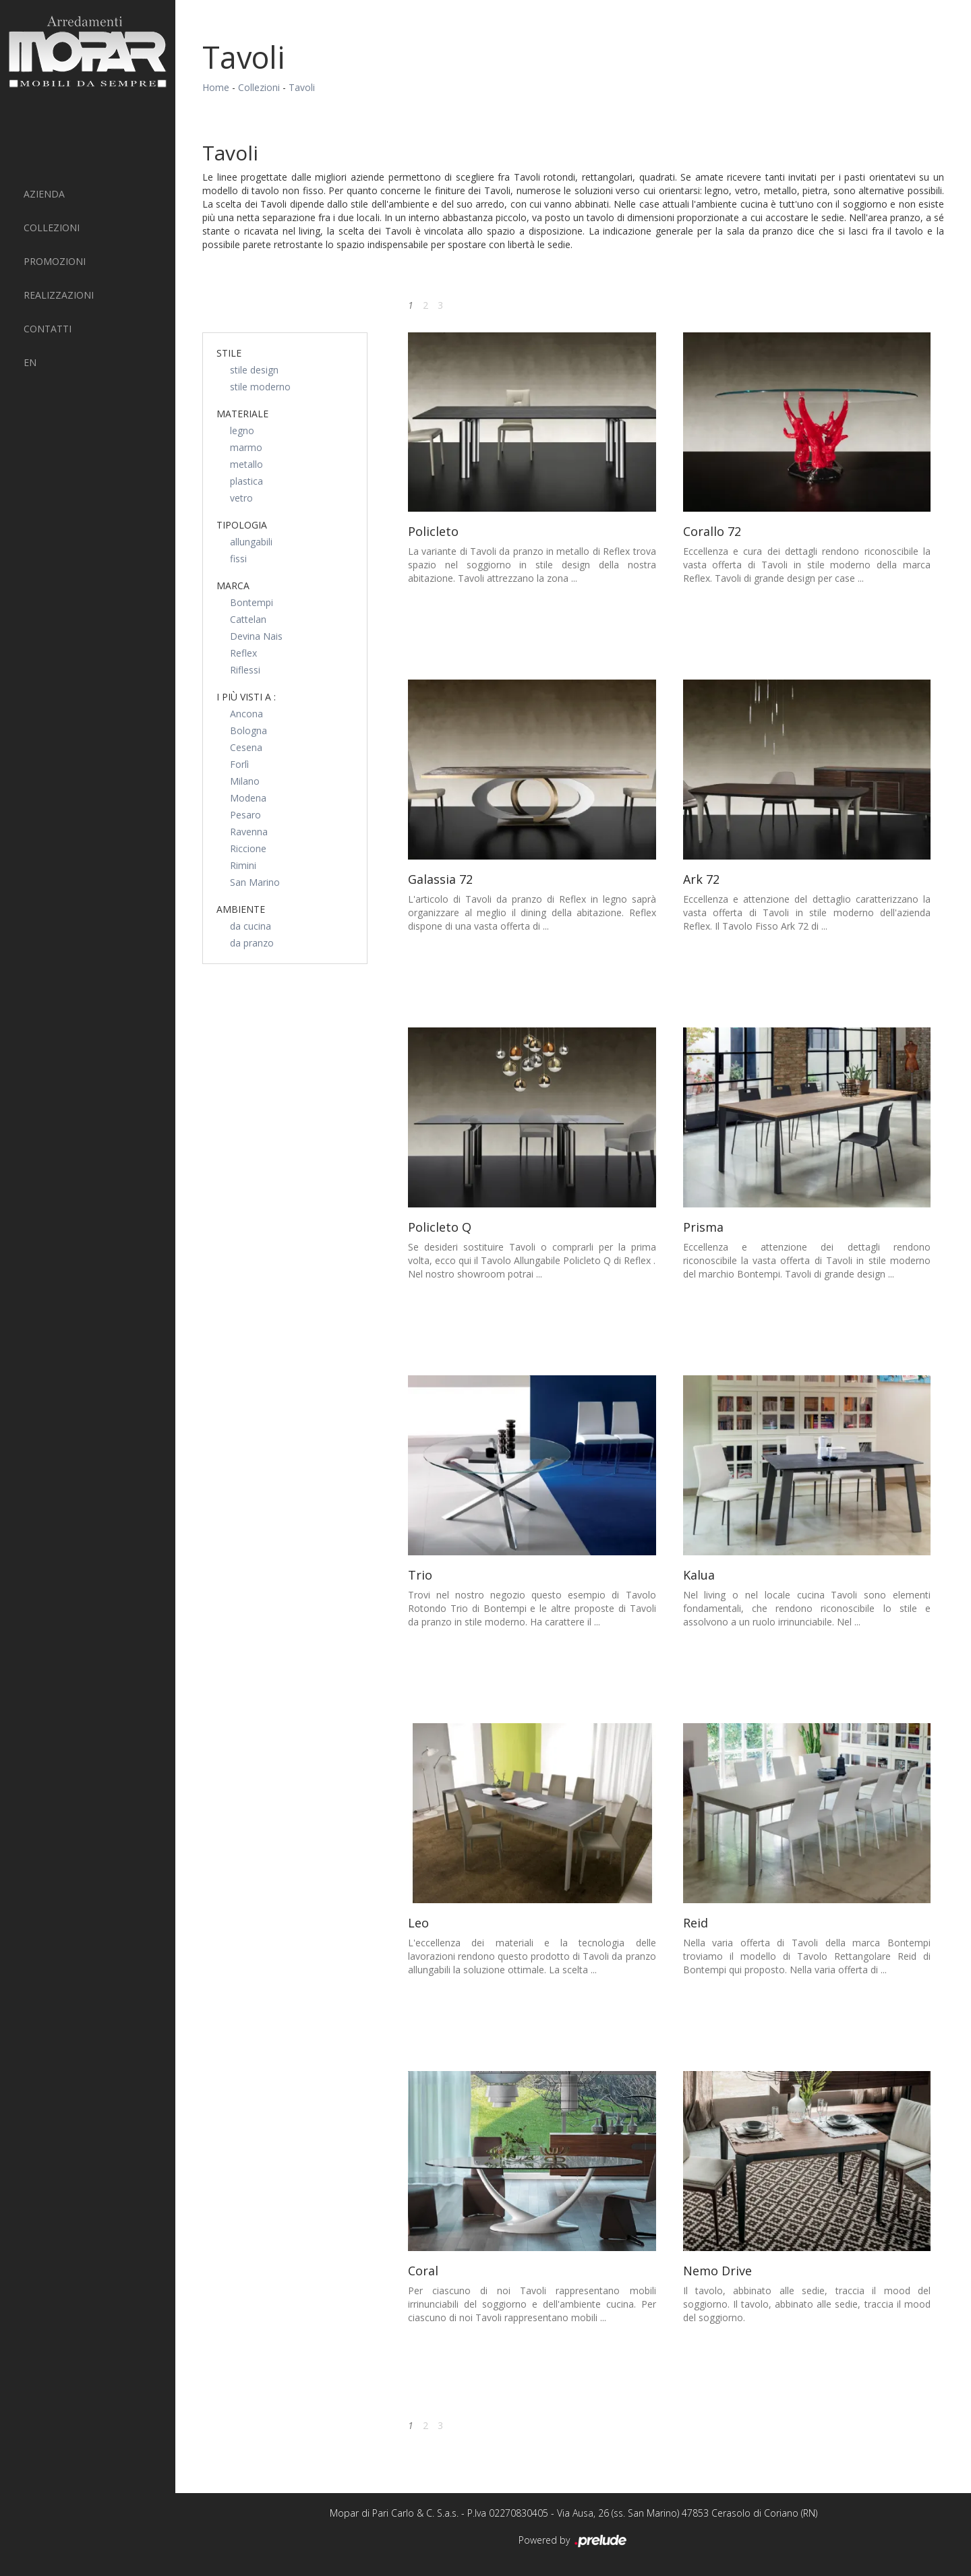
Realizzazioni (59, 295)
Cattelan (248, 619)
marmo (246, 447)
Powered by (573, 2541)
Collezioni (52, 227)
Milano (245, 781)
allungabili (251, 541)
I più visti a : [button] (246, 696)
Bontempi (251, 602)
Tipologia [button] (241, 524)
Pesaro (245, 814)
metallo (246, 464)
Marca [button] (232, 585)
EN (30, 362)
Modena (248, 797)
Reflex (243, 653)
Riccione (248, 848)
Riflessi (245, 669)
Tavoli (302, 87)
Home (215, 87)
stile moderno (260, 386)
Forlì (239, 764)
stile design (254, 369)
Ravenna (249, 831)
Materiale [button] (242, 413)
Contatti (47, 328)
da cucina (250, 926)
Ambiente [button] (240, 909)
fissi (238, 558)
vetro (241, 497)
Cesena (246, 747)
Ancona (246, 713)
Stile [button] (228, 353)
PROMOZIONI (55, 261)
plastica (246, 481)
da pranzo (252, 942)
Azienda (44, 193)
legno (242, 430)
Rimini (243, 865)
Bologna (248, 730)
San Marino (255, 882)
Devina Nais (256, 636)
